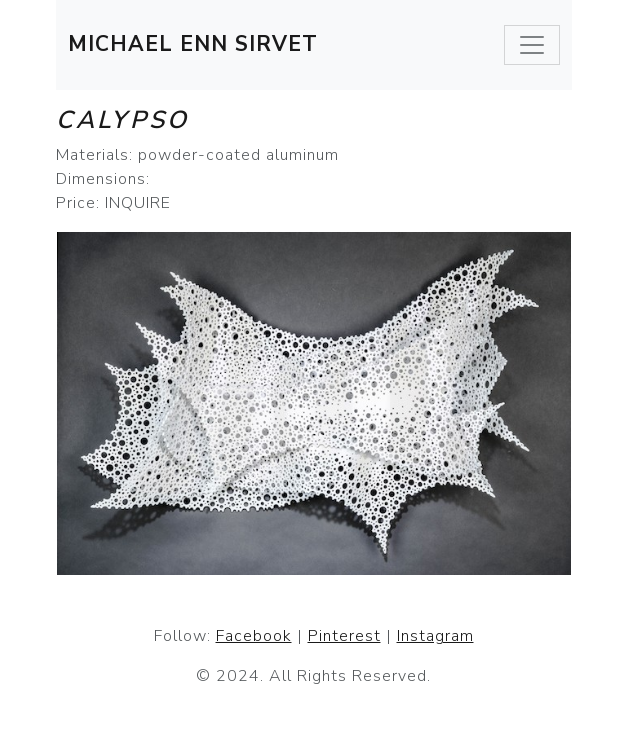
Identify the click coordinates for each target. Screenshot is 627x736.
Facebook (254, 636)
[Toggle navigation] (532, 45)
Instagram (435, 636)
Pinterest (344, 636)
